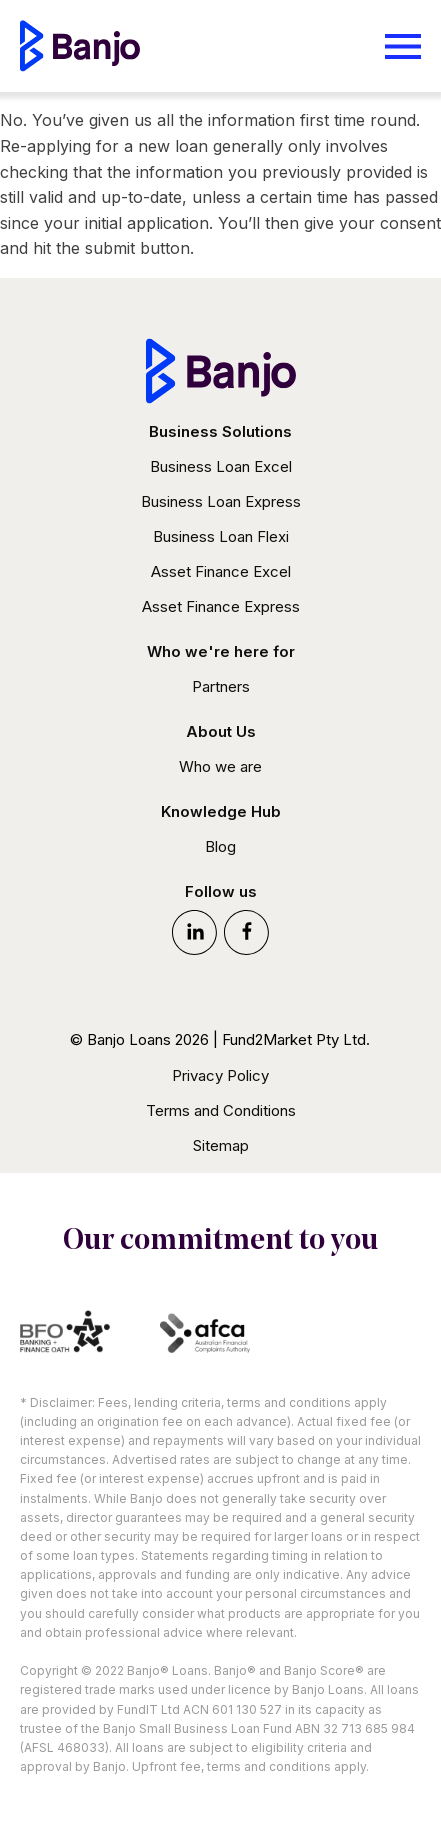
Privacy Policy (220, 1075)
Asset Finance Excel (221, 571)
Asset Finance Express (221, 606)
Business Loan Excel (221, 466)
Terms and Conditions (221, 1110)
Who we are (220, 766)
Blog (220, 846)
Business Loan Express (221, 501)
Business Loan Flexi (221, 536)
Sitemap (221, 1145)
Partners (221, 686)
